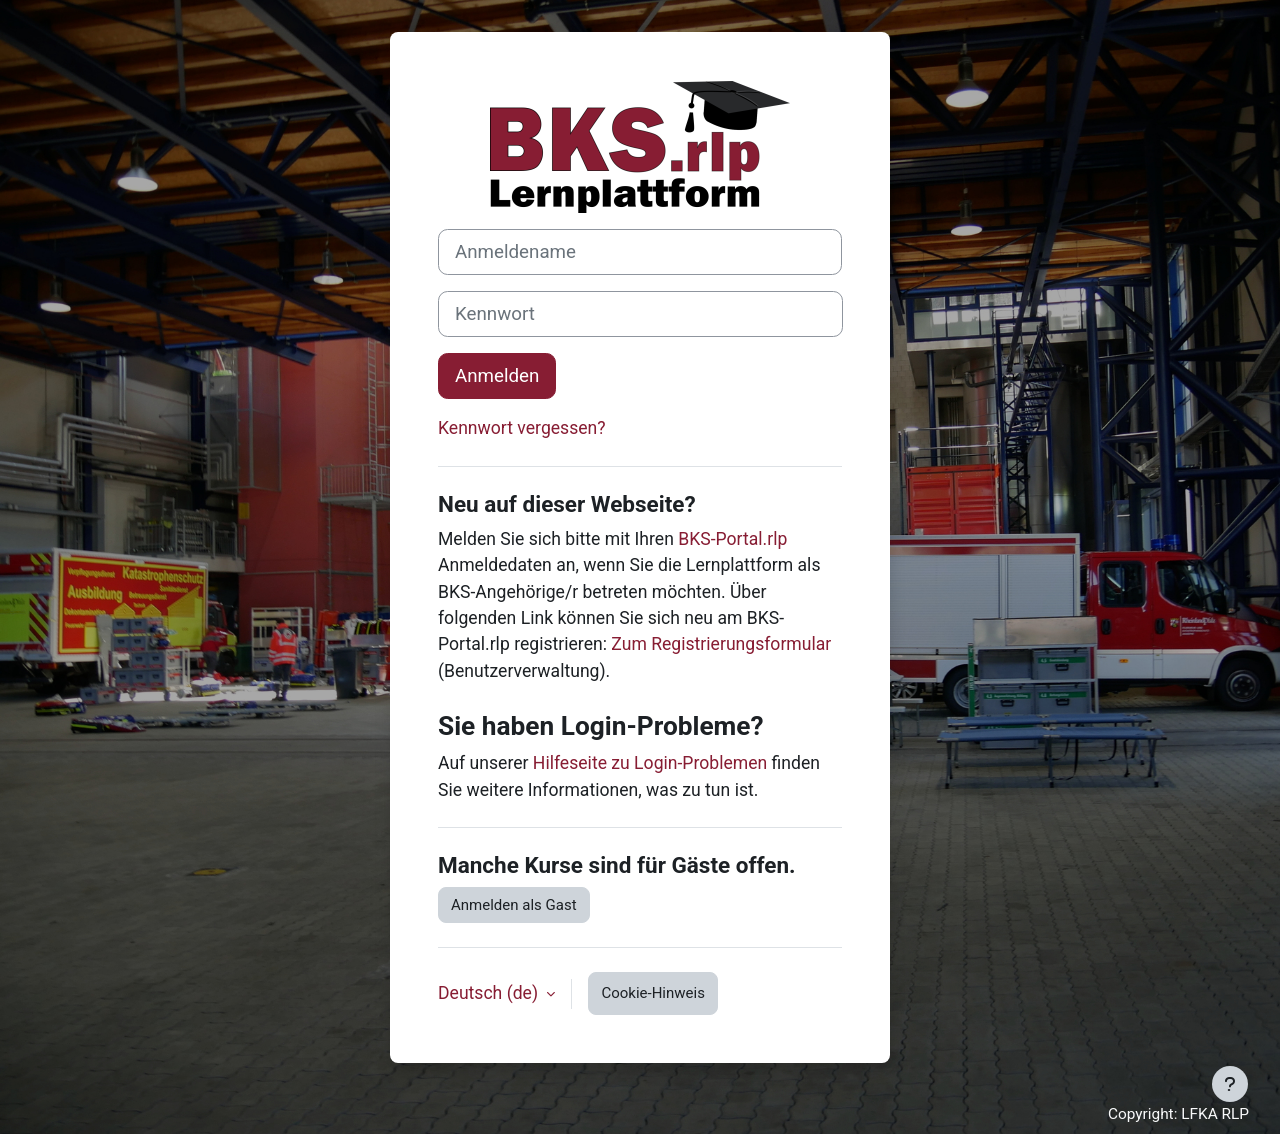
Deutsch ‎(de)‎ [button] (490, 993)
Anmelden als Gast (514, 905)
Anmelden (497, 376)
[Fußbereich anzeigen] (1230, 1084)
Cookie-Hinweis (652, 993)
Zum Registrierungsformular (721, 644)
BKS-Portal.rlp (732, 539)
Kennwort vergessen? (522, 428)
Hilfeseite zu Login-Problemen (650, 763)
